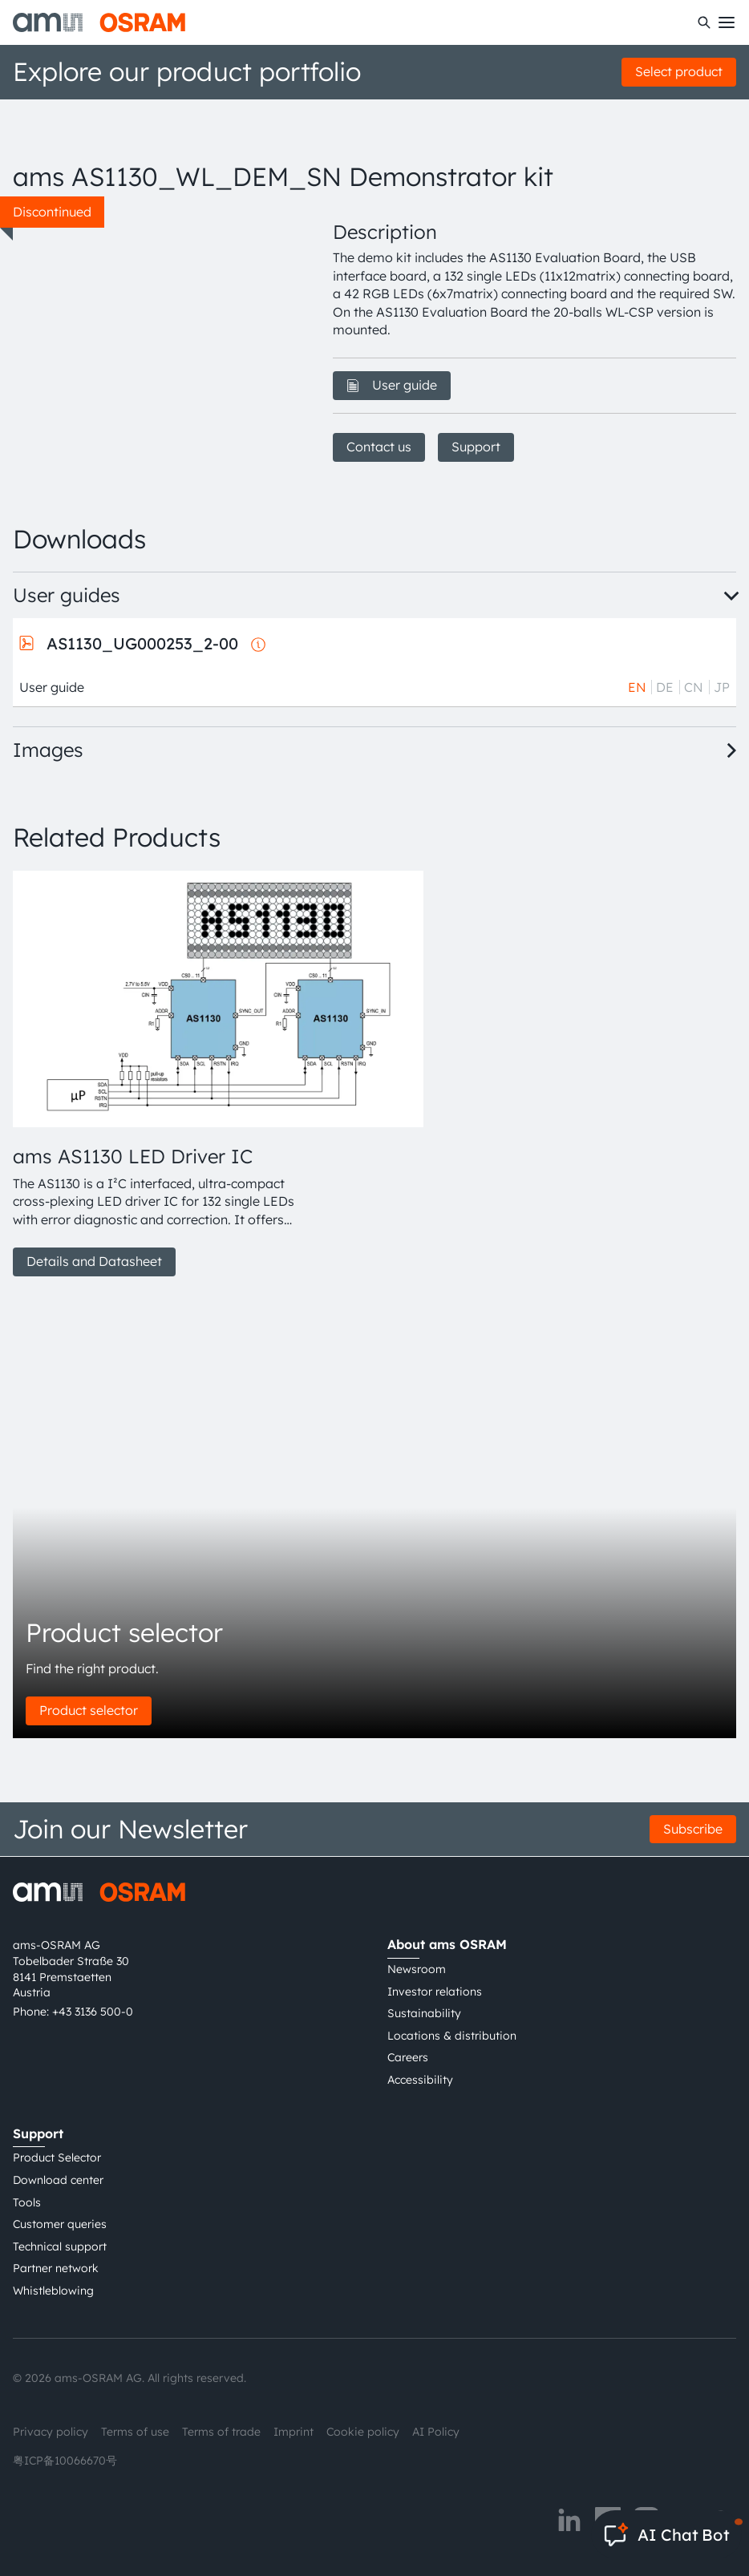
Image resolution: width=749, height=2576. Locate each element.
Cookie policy (362, 2431)
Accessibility (420, 2080)
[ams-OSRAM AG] (99, 22)
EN (637, 687)
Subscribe (693, 1829)
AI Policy (436, 2431)
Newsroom (416, 1969)
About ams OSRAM (447, 1944)
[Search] (704, 22)
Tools (27, 2202)
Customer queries (60, 2224)
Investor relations (434, 1991)
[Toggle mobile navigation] (726, 22)
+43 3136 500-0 (92, 2011)
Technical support (60, 2246)
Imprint (293, 2431)
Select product (679, 71)
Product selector (88, 1710)
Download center (58, 2180)
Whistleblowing (53, 2290)
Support (475, 447)
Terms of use (135, 2431)
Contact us (378, 447)
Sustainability (424, 2013)
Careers (407, 2057)
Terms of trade (221, 2431)
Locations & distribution (451, 2035)
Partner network (56, 2268)
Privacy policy (50, 2431)
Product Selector (57, 2157)
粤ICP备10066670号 (65, 2460)
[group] (153, 1073)
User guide (391, 385)
